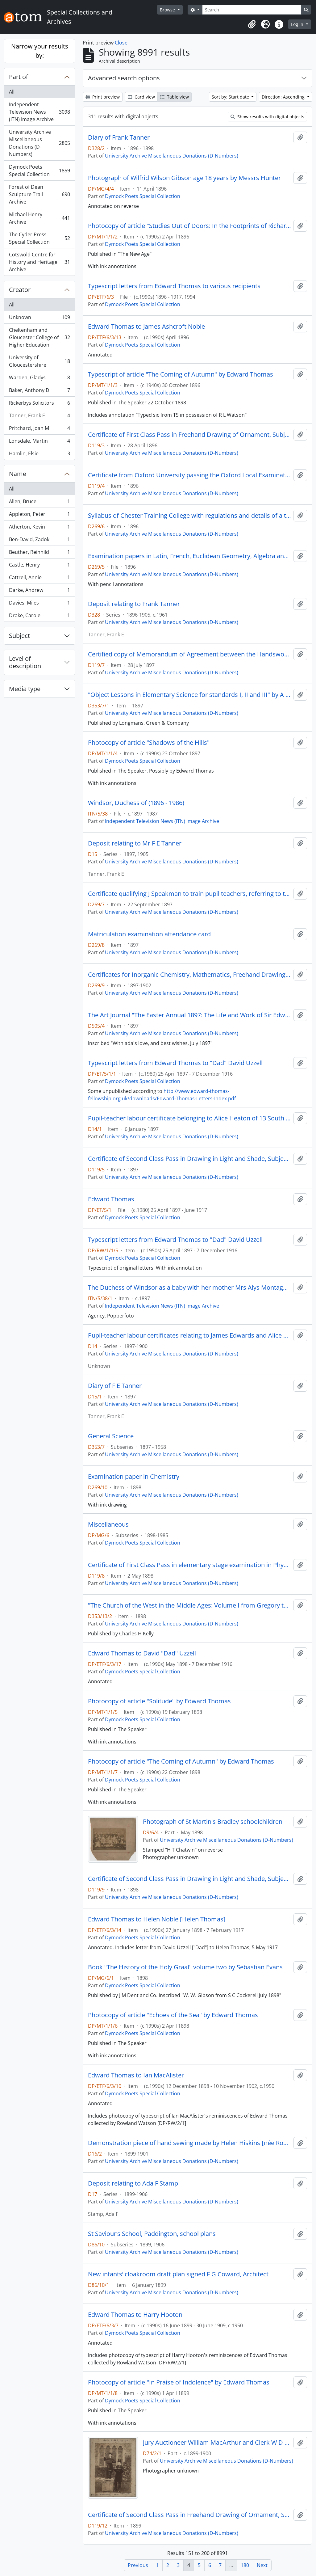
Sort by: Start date (231, 97)
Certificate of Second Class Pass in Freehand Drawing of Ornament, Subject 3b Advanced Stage (189, 2515)
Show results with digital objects (267, 117)
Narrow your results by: (39, 51)
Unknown (39, 319)
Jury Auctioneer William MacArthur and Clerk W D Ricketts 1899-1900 (217, 2442)
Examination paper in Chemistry (133, 1476)
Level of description (25, 662)
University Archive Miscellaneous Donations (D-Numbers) (39, 143)
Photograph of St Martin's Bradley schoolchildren (212, 1821)
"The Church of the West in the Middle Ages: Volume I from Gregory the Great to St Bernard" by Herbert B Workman (189, 1605)
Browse (168, 10)
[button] (252, 24)
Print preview (102, 97)
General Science (111, 1436)
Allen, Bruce (39, 503)
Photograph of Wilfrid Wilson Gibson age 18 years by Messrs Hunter (184, 178)
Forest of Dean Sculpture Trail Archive (39, 194)
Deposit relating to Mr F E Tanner (134, 843)
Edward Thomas (111, 1199)
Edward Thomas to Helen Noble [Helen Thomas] (157, 1919)
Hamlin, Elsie (39, 455)
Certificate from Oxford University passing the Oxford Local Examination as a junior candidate (189, 475)
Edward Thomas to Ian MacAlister (136, 2075)
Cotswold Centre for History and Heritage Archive (39, 262)
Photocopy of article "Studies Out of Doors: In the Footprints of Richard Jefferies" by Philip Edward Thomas (189, 226)
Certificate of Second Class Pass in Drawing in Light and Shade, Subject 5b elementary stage (189, 1878)
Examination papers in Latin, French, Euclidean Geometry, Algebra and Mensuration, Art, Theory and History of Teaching (189, 556)
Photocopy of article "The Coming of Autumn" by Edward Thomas (181, 1761)
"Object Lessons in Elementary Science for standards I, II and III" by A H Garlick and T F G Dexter (189, 694)
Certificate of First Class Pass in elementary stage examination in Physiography (189, 1565)
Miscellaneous (108, 1524)
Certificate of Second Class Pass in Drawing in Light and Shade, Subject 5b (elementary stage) (189, 1158)
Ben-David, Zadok (39, 541)
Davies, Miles (39, 604)
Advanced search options (124, 78)
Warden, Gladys (39, 379)
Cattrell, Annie (39, 579)
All (12, 91)
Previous (138, 2565)
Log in (298, 24)
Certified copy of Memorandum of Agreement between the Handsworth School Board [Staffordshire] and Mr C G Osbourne (189, 654)
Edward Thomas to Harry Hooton (135, 2314)
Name (17, 474)
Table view (174, 97)
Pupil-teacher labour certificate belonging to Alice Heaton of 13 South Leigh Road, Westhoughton (189, 1118)
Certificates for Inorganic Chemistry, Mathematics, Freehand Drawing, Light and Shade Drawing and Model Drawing (189, 974)
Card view (141, 97)
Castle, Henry (39, 566)
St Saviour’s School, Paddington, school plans (152, 2233)
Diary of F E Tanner (115, 1385)
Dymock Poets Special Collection (39, 170)
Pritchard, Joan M (39, 429)
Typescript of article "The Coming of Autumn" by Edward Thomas (180, 374)
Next (262, 2565)
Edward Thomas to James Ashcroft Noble (146, 326)
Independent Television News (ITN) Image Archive (39, 112)
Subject (19, 635)
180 (245, 2565)
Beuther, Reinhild (39, 553)
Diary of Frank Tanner (119, 137)
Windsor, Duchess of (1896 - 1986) (136, 803)
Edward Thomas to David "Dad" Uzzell (142, 1653)
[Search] (251, 10)
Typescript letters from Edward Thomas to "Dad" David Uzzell (175, 1063)
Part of (18, 77)
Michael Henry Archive (39, 218)
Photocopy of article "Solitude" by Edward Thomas (159, 1701)
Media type (24, 689)
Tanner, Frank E (39, 417)
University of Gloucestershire (39, 361)
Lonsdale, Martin (39, 442)
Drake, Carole (39, 617)
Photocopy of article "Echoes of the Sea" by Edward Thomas (173, 2015)
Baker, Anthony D (39, 391)
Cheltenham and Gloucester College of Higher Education (39, 337)
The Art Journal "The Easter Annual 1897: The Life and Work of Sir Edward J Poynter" (189, 1015)
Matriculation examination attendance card (149, 934)
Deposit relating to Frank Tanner (134, 604)
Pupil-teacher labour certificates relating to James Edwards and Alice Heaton (189, 1335)
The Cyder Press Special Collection (39, 238)
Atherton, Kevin (39, 528)
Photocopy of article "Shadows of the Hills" (149, 742)
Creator (20, 289)
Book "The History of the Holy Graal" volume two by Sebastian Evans (185, 1967)
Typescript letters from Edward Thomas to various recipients (174, 286)
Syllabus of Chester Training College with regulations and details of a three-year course (189, 515)
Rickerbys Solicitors (39, 404)
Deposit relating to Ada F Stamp (133, 2183)
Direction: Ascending (284, 97)
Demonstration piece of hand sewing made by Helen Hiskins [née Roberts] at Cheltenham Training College (189, 2143)
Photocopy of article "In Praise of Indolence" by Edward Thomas (178, 2382)
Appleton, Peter (39, 515)
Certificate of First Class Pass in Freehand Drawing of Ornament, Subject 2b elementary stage (189, 434)
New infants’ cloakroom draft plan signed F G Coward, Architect (178, 2274)
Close (121, 42)
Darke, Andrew (39, 591)
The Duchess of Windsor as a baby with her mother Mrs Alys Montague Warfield (189, 1287)
